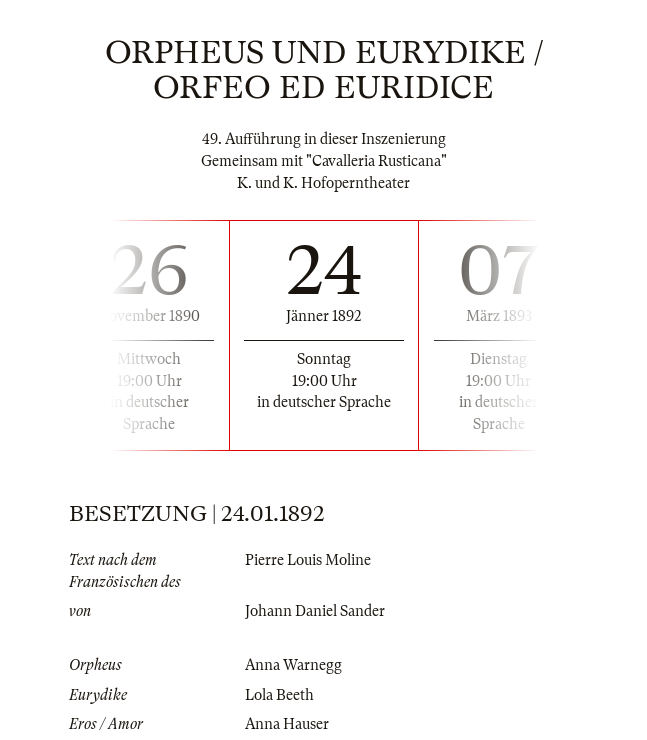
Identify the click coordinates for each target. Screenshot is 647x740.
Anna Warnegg (293, 665)
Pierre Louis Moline (308, 560)
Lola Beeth (279, 695)
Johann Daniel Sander (315, 611)
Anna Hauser (287, 724)
